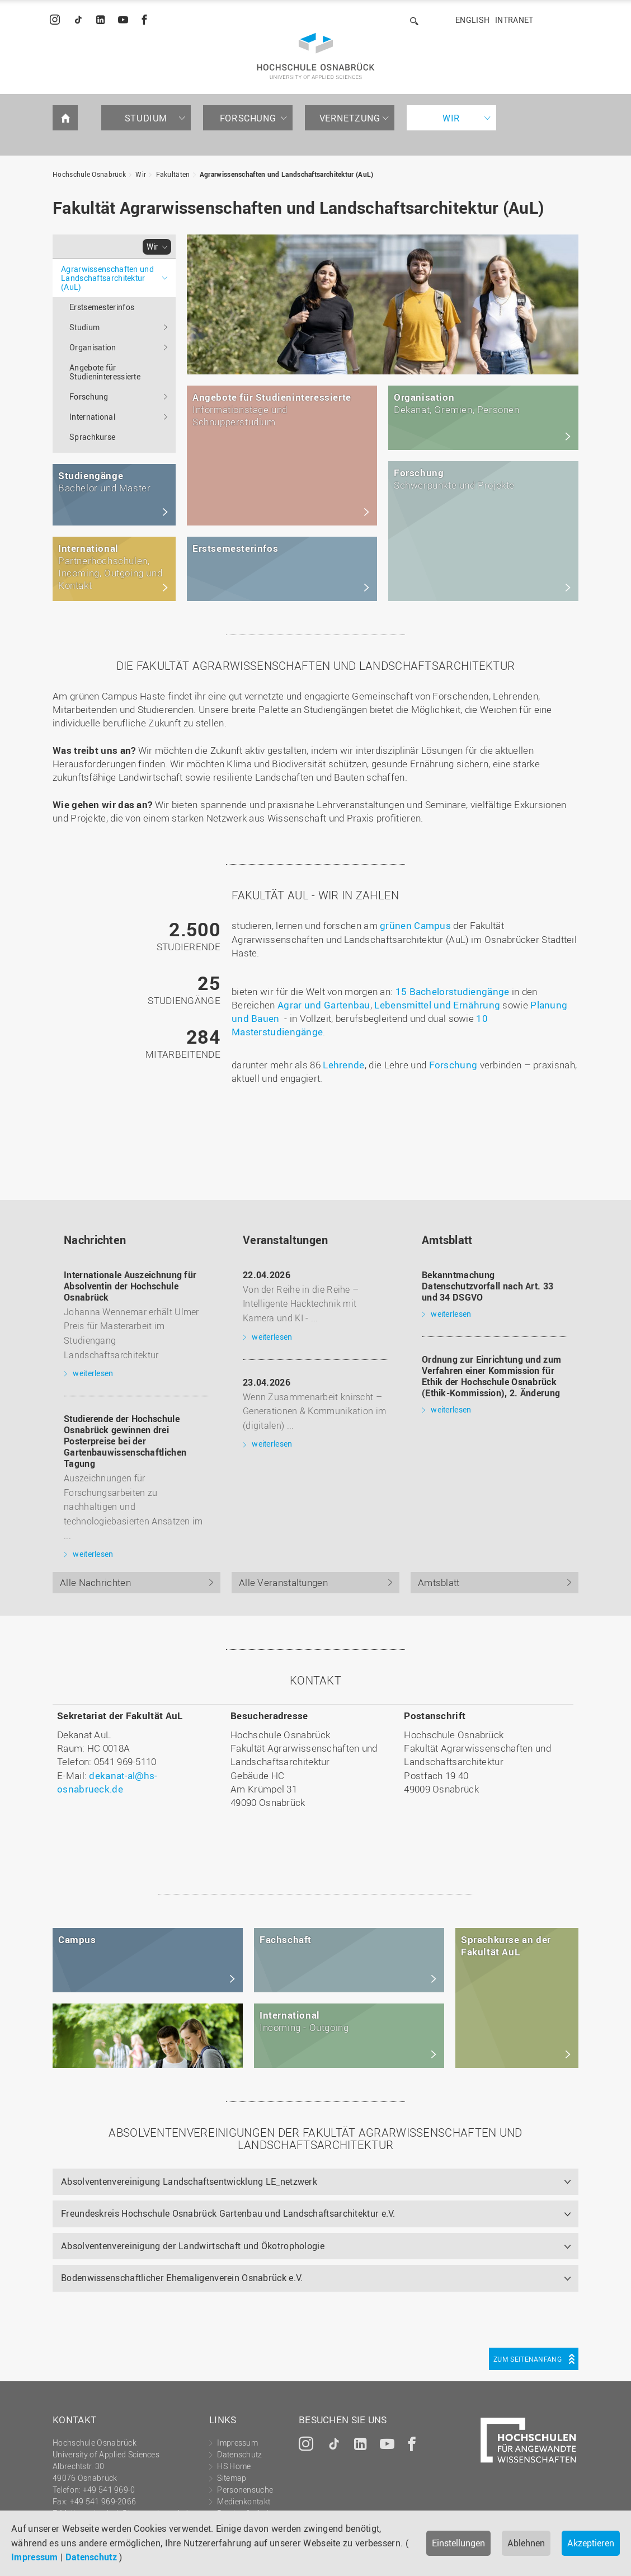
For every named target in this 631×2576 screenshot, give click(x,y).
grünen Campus (415, 925)
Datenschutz (91, 2557)
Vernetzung (349, 118)
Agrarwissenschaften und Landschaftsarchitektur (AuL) (287, 174)
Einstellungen (458, 2543)
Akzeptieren (590, 2543)
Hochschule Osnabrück (89, 174)
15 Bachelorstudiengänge (452, 991)
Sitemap (231, 2477)
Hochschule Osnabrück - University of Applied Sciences (316, 56)
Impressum (34, 2557)
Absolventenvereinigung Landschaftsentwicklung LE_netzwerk (189, 2181)
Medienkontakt (243, 2501)
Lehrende (343, 1064)
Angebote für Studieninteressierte (104, 372)
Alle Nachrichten (95, 1582)
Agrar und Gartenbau (323, 1004)
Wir (451, 118)
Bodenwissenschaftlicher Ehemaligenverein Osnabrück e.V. (182, 2278)
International (92, 416)
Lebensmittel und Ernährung (437, 1004)
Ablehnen (526, 2543)
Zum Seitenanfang (527, 2358)
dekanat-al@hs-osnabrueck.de (107, 1782)
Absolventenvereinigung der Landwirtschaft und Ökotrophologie (192, 2246)
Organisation (92, 347)
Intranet (514, 20)
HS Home (234, 2466)
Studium (146, 118)
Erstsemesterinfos (101, 307)
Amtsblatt (439, 1582)
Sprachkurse (92, 436)
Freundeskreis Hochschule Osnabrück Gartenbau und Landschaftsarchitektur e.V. (228, 2213)
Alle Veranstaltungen (283, 1582)
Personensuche (245, 2489)
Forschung (248, 118)
